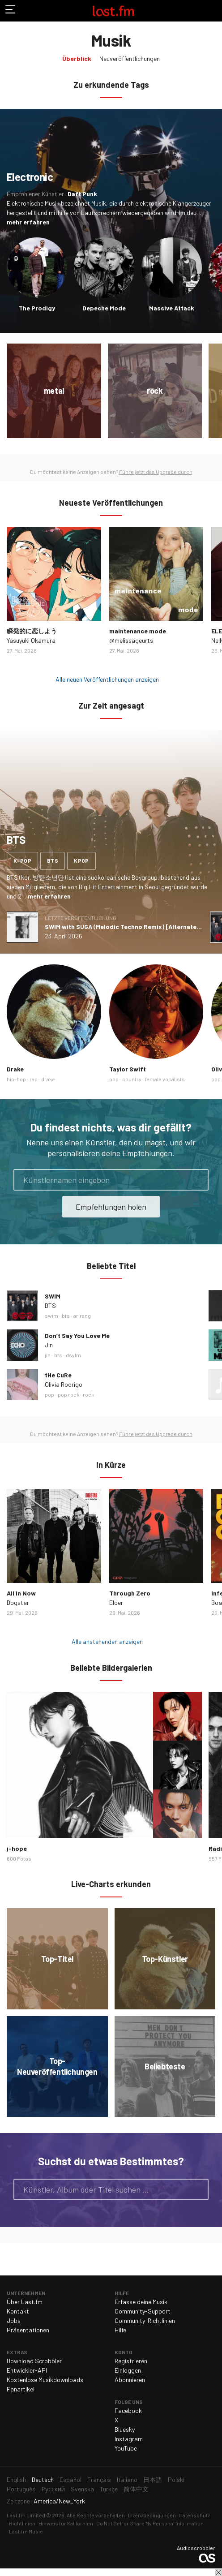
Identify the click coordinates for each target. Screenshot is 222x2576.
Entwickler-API (27, 2370)
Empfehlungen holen (111, 1207)
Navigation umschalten (10, 11)
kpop (81, 860)
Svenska (82, 2489)
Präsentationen (28, 2330)
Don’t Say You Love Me (77, 1335)
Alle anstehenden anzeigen (107, 1641)
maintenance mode (137, 631)
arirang (82, 1315)
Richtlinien (22, 2523)
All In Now (21, 1593)
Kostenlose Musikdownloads (45, 2379)
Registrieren (131, 2361)
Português (21, 2489)
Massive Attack (171, 308)
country (131, 1079)
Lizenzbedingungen (152, 2515)
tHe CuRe (58, 1375)
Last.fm (113, 11)
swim (51, 1315)
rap (34, 1079)
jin (48, 1355)
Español (70, 2479)
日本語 (152, 2479)
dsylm (73, 1355)
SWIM (52, 1296)
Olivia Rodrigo (63, 1384)
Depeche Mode (104, 308)
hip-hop (16, 1079)
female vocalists (165, 1079)
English (16, 2479)
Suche (198, 2189)
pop (114, 1079)
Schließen (218, 2572)
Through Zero (129, 1593)
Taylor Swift (127, 1069)
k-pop (22, 860)
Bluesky (125, 2429)
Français (99, 2479)
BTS (50, 1305)
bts (52, 860)
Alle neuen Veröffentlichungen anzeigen (107, 679)
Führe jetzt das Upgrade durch (155, 472)
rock (88, 1394)
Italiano (127, 2479)
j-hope (17, 1848)
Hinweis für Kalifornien (65, 2523)
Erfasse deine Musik (141, 2301)
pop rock (68, 1394)
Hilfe (120, 2330)
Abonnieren (130, 2379)
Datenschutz (194, 2515)
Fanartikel (20, 2389)
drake (48, 1079)
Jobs (14, 2320)
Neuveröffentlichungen (129, 58)
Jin (49, 1345)
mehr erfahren (28, 222)
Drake (15, 1069)
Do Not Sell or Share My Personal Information (150, 2523)
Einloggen (128, 2370)
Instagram (129, 2439)
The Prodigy (37, 308)
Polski (176, 2479)
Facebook (128, 2410)
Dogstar (18, 1602)
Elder (116, 1602)
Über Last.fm (25, 2301)
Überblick (76, 58)
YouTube (126, 2448)
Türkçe (109, 2489)
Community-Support (143, 2311)
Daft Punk (82, 194)
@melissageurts (131, 640)
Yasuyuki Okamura (31, 640)
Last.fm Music (26, 2531)
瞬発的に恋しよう (32, 631)
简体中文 (136, 2489)
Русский (53, 2489)
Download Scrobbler (34, 2361)
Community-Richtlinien (145, 2320)
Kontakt (18, 2311)
